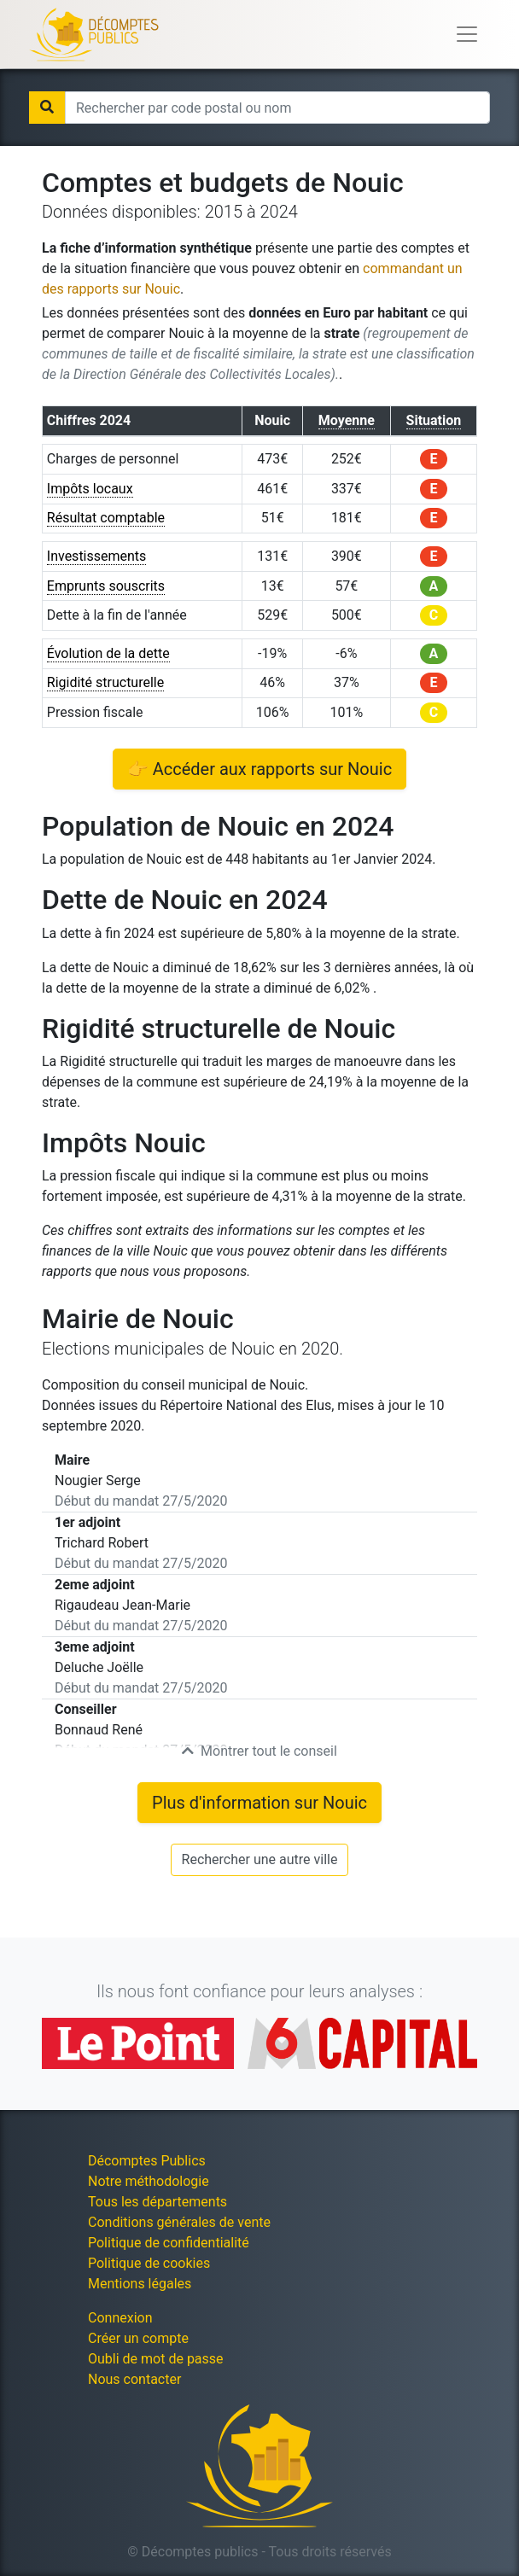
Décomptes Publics (147, 2161)
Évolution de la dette (108, 653)
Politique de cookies (149, 2263)
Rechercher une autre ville (260, 1859)
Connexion (120, 2318)
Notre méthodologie (148, 2181)
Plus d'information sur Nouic (259, 1802)
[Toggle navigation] (467, 34)
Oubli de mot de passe (156, 2359)
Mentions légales (139, 2284)
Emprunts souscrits (106, 586)
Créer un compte (138, 2338)
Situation (434, 420)
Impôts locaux (90, 489)
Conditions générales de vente (179, 2222)
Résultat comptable (106, 518)
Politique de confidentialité (168, 2243)
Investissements (97, 556)
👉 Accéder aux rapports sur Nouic (259, 769)
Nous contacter (134, 2379)
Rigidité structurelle (105, 682)
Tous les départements (157, 2202)
